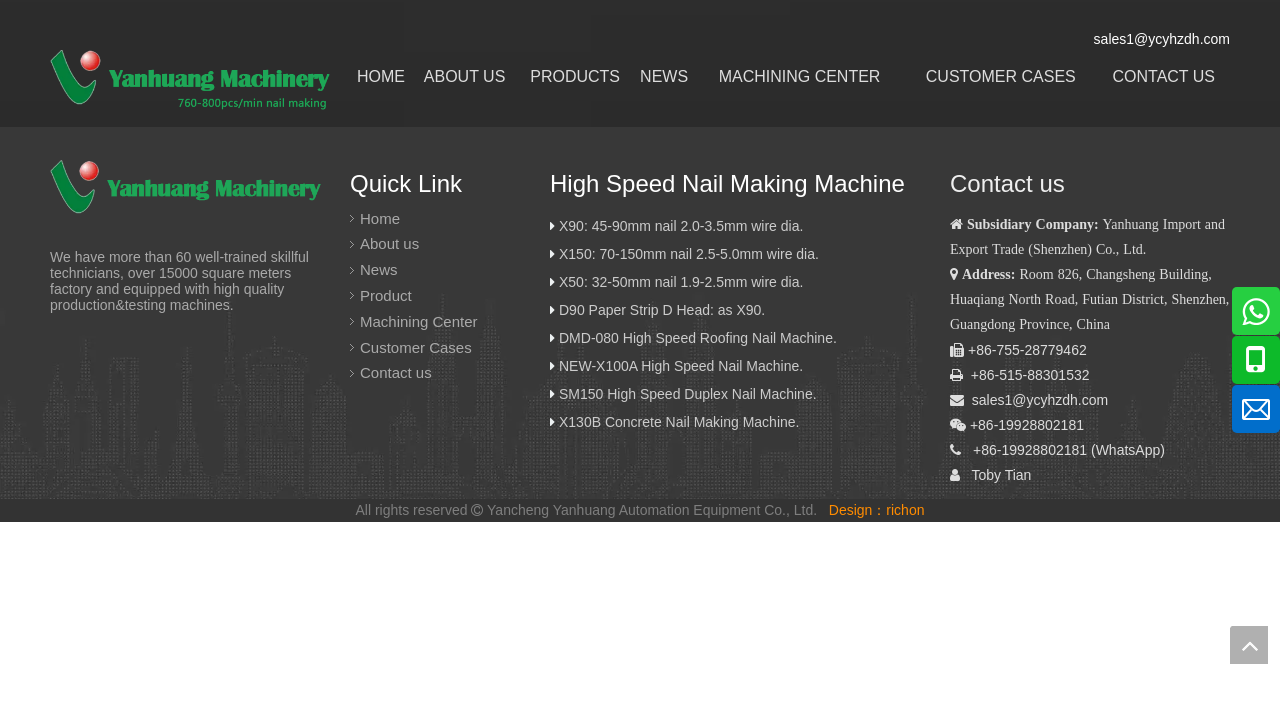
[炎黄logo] (189, 188)
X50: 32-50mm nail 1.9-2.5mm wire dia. (681, 282)
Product (386, 295)
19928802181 (1044, 450)
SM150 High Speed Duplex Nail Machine (686, 394)
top (1249, 645)
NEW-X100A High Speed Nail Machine (679, 366)
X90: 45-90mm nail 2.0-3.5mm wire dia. (681, 226)
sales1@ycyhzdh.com (1040, 400)
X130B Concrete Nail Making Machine (677, 422)
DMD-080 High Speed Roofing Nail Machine (696, 338)
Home (380, 218)
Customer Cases (416, 347)
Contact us (396, 372)
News (379, 269)
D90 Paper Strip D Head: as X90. (664, 310)
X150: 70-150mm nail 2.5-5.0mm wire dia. (689, 254)
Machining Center (419, 321)
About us (389, 243)
